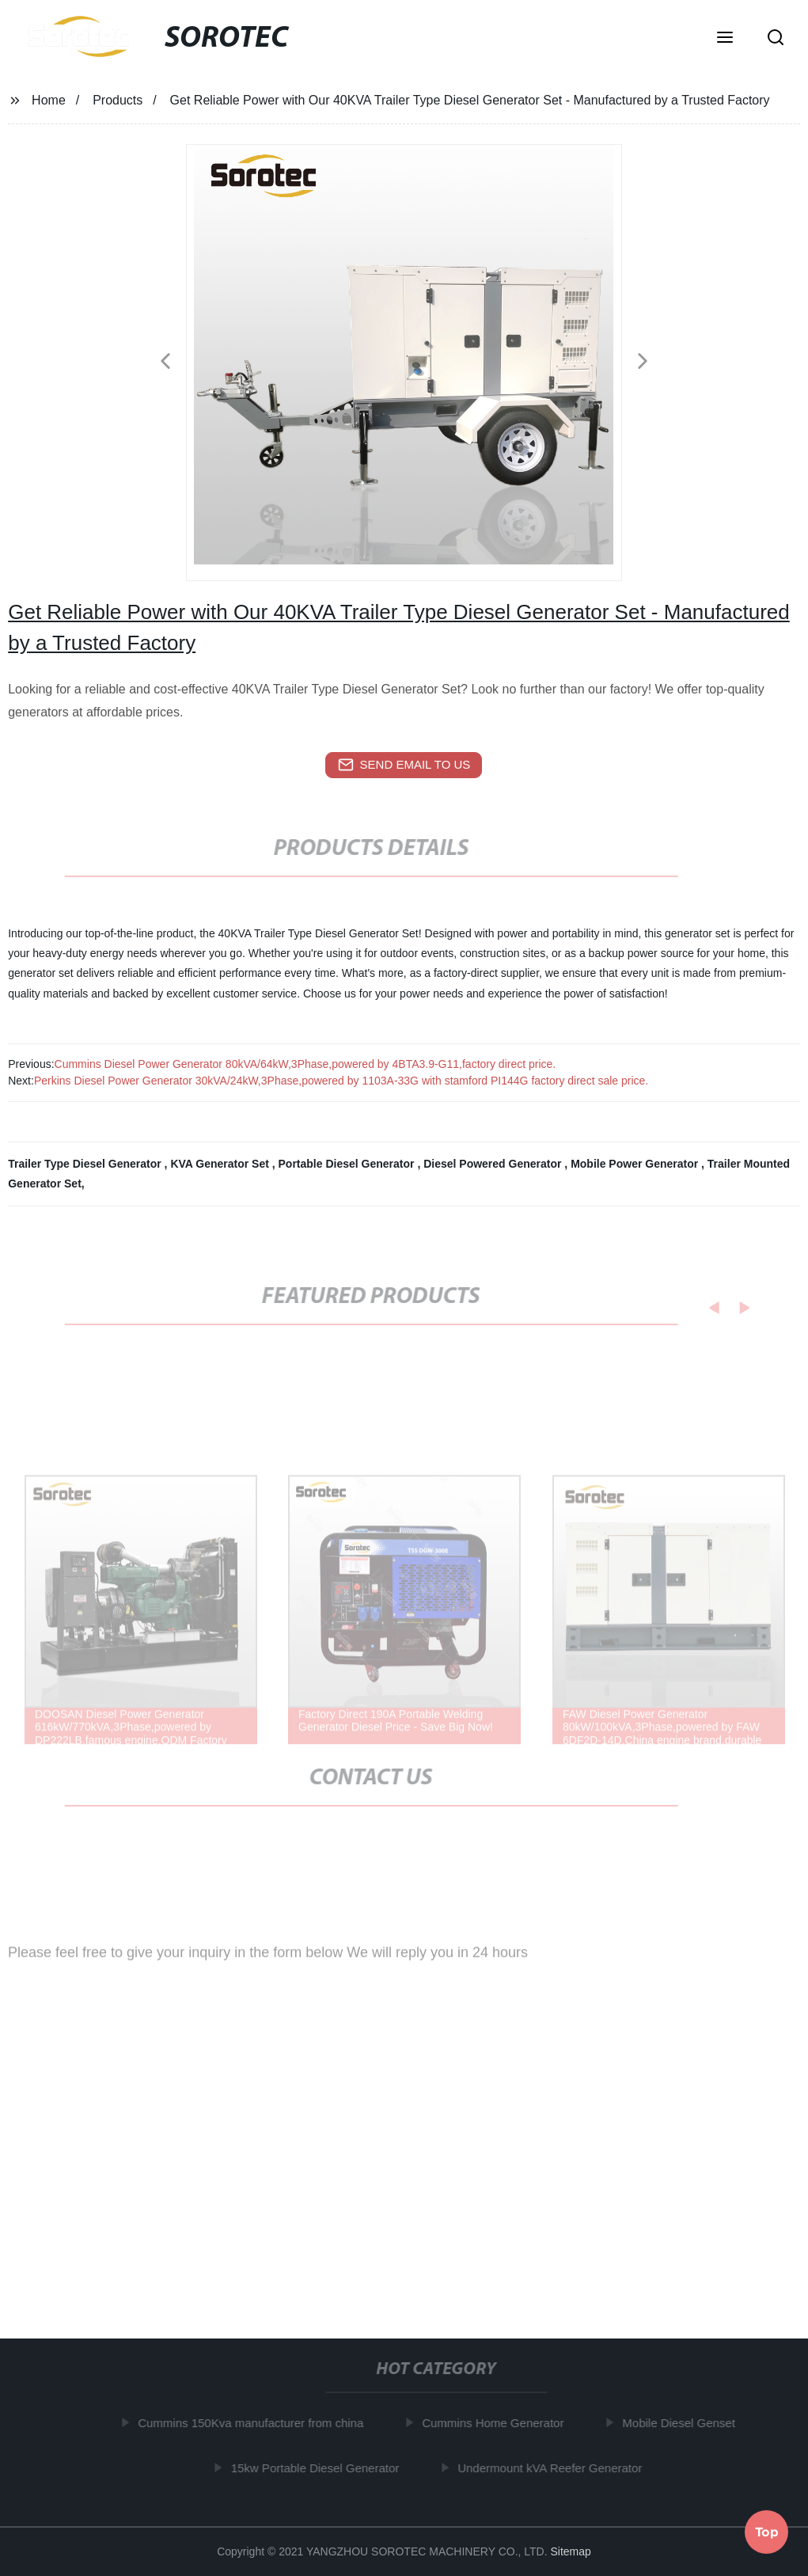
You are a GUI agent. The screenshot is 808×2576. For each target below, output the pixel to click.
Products (117, 100)
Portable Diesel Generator (348, 1163)
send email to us (404, 765)
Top (767, 2529)
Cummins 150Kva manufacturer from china (254, 2423)
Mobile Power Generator (636, 1163)
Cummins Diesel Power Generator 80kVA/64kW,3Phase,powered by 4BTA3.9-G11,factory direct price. (305, 1064)
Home (49, 100)
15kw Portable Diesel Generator (318, 2468)
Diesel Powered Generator (493, 1163)
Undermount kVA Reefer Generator (553, 2468)
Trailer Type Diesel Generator (86, 1163)
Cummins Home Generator (496, 2423)
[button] (725, 39)
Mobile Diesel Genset (682, 2423)
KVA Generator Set (220, 1163)
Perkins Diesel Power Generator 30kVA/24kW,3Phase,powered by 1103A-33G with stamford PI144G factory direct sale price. (341, 1080)
